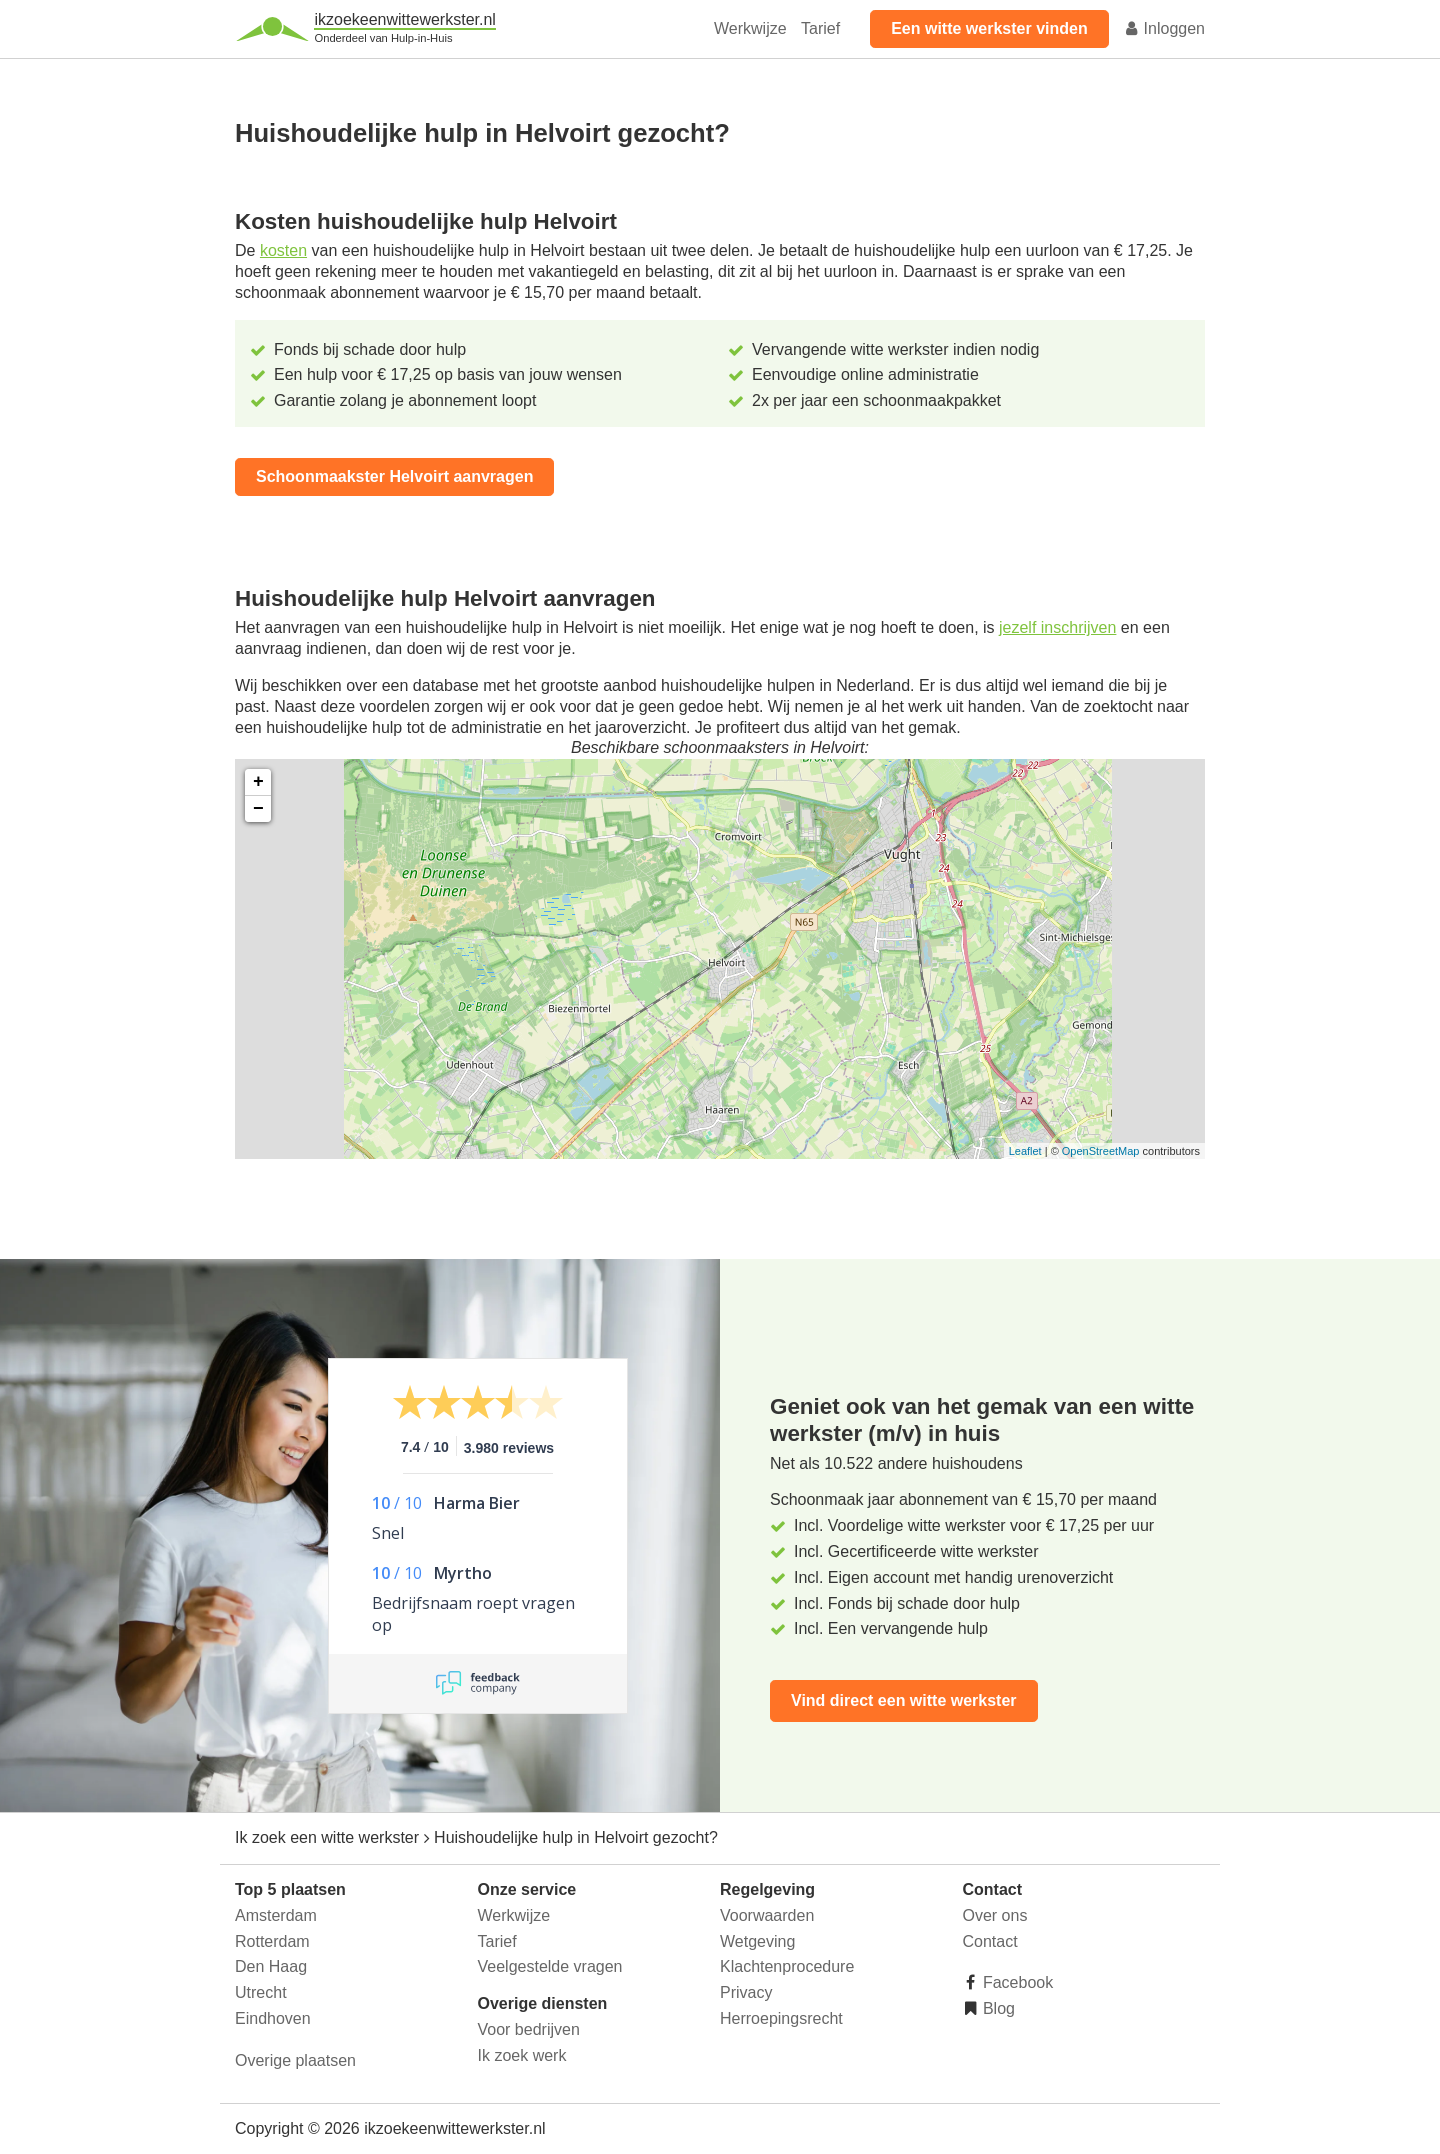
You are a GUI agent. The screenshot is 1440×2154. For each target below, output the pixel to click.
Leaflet (1025, 1151)
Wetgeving (757, 1941)
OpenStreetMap (1101, 1151)
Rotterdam (272, 1941)
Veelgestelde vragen (550, 1966)
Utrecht (261, 1992)
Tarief (820, 28)
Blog (997, 2008)
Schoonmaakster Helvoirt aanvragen (394, 476)
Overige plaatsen (295, 2060)
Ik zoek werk (522, 2055)
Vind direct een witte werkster (904, 1700)
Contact (990, 1941)
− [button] (258, 809)
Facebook (1016, 1982)
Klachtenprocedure (787, 1966)
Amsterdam (276, 1915)
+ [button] (258, 782)
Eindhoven (273, 2018)
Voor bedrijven (529, 2029)
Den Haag (271, 1966)
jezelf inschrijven (1057, 627)
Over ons (995, 1915)
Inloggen (1164, 28)
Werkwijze (750, 28)
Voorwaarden (767, 1915)
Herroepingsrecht (781, 2018)
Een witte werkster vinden (989, 28)
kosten (283, 250)
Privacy (746, 1992)
